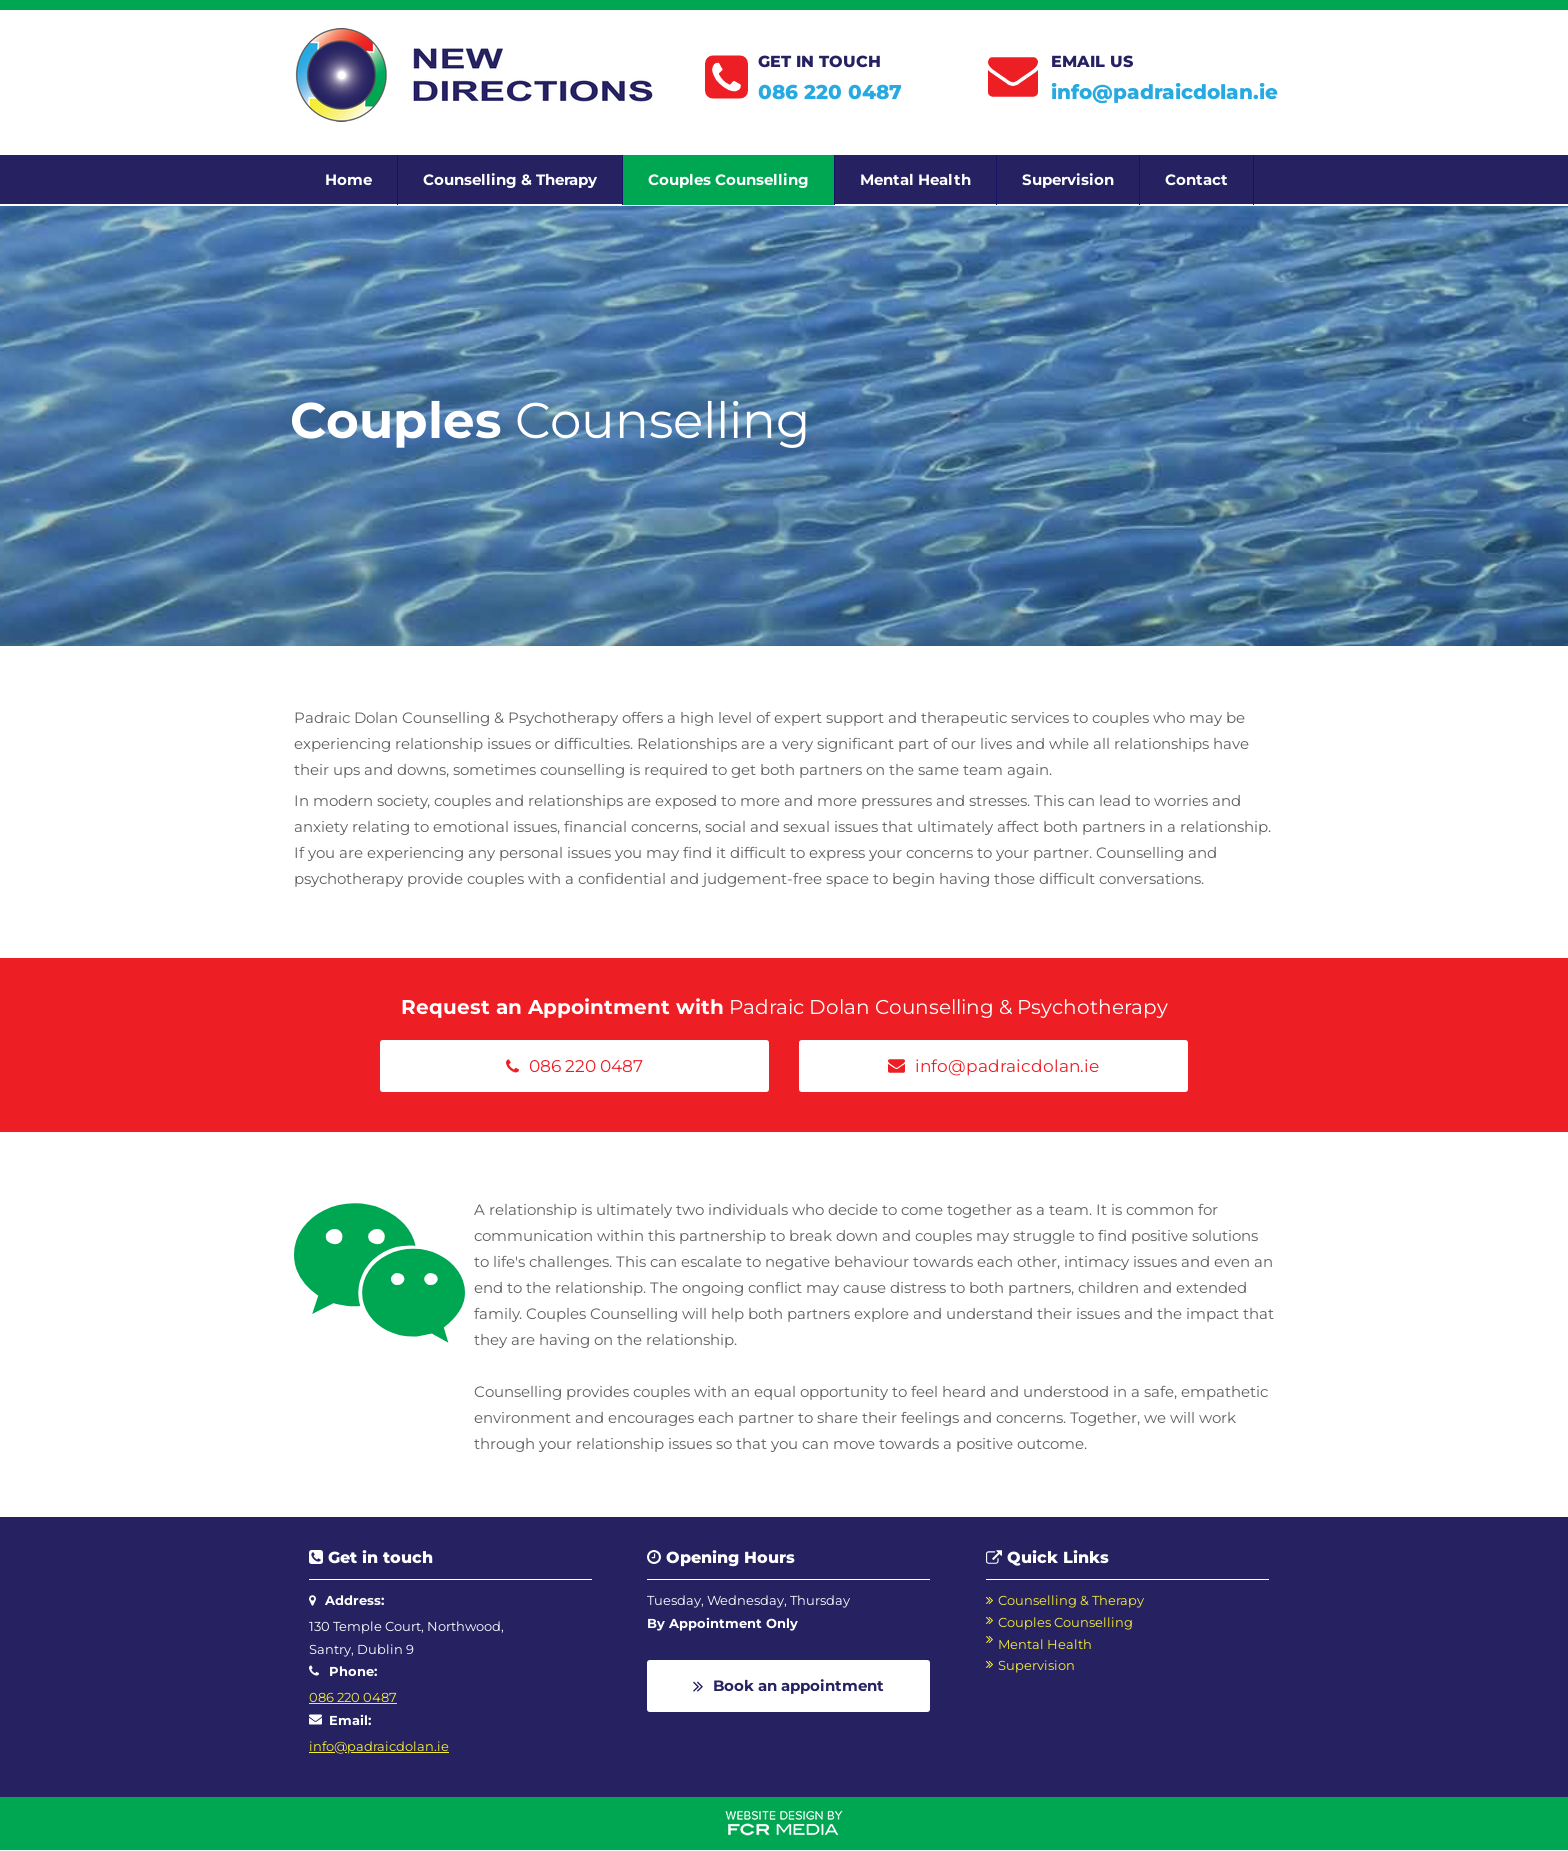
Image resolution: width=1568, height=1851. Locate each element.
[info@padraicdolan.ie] (993, 1066)
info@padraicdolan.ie (1164, 92)
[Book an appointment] (788, 1686)
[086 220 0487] (574, 1066)
